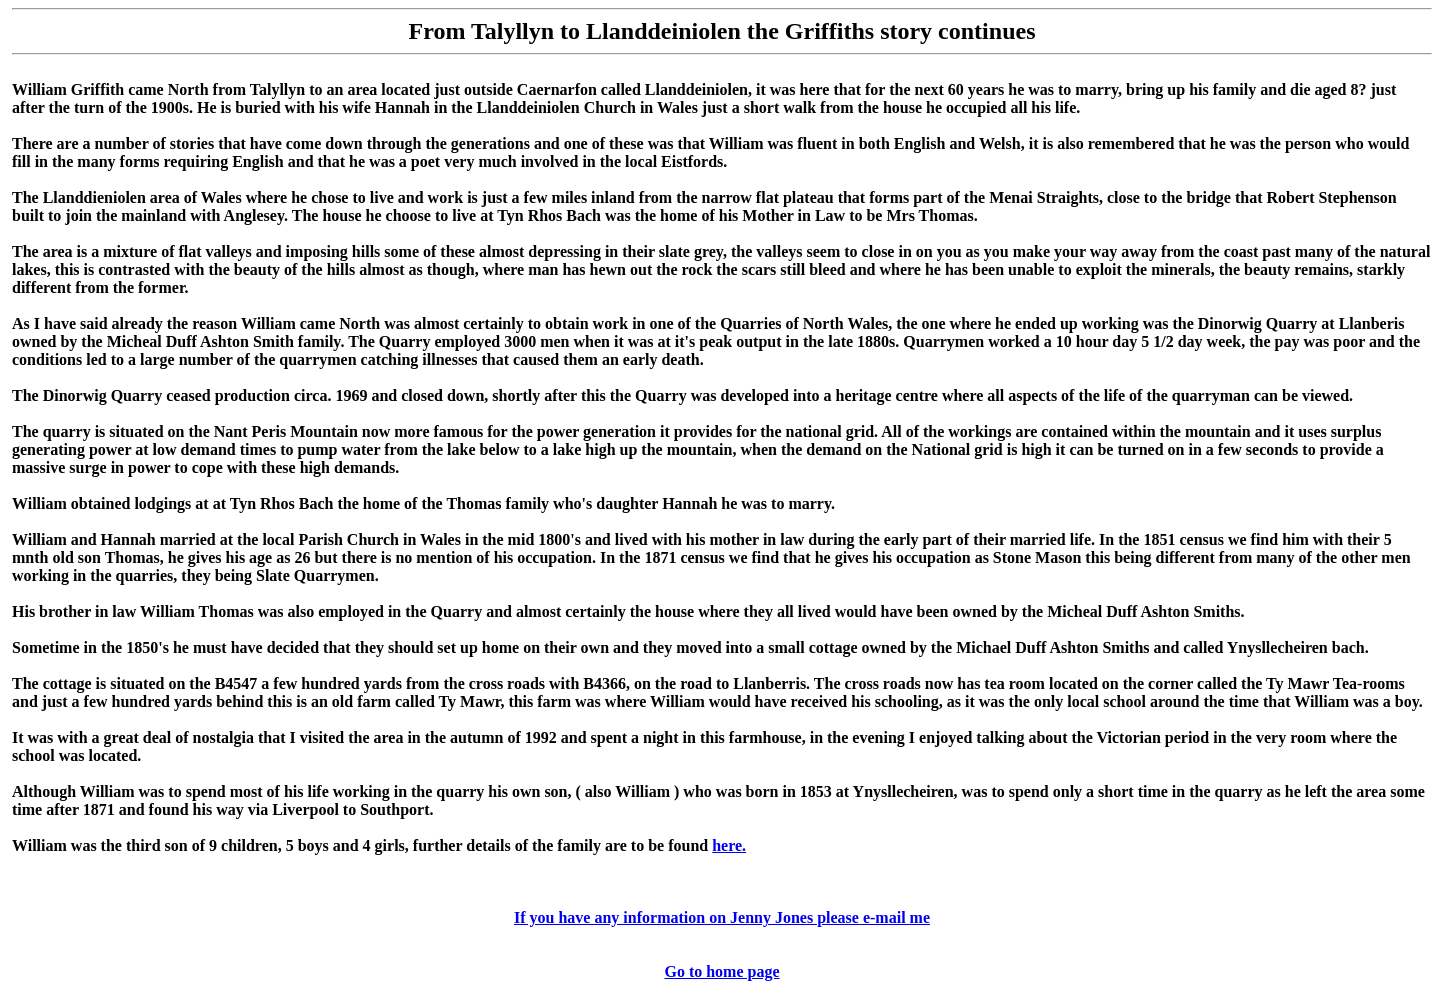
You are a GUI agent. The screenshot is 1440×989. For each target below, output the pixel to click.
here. (729, 845)
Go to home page (721, 971)
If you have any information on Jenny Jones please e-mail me (722, 917)
